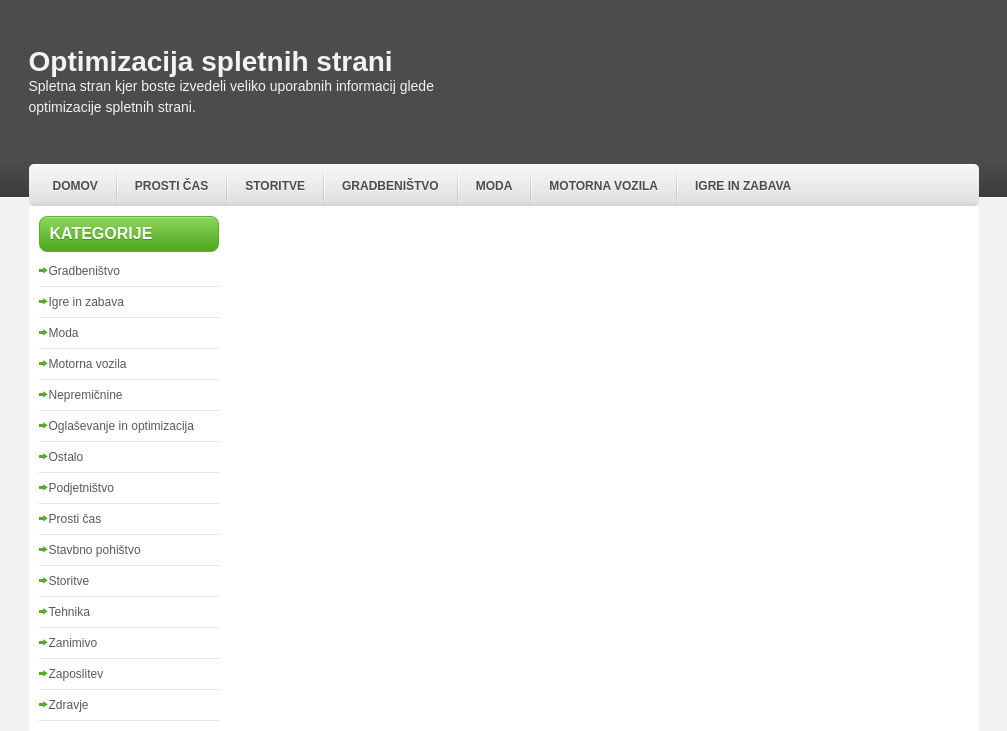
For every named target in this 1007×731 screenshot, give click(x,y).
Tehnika (69, 612)
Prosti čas (171, 186)
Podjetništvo (81, 488)
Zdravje (69, 705)
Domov (75, 186)
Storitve (275, 186)
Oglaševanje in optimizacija (121, 426)
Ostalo (66, 457)
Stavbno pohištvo (95, 550)
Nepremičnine (86, 395)
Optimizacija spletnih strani (211, 61)
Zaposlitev (76, 674)
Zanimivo (73, 643)
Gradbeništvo (390, 186)
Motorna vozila (603, 186)
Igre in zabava (743, 186)
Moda (494, 186)
